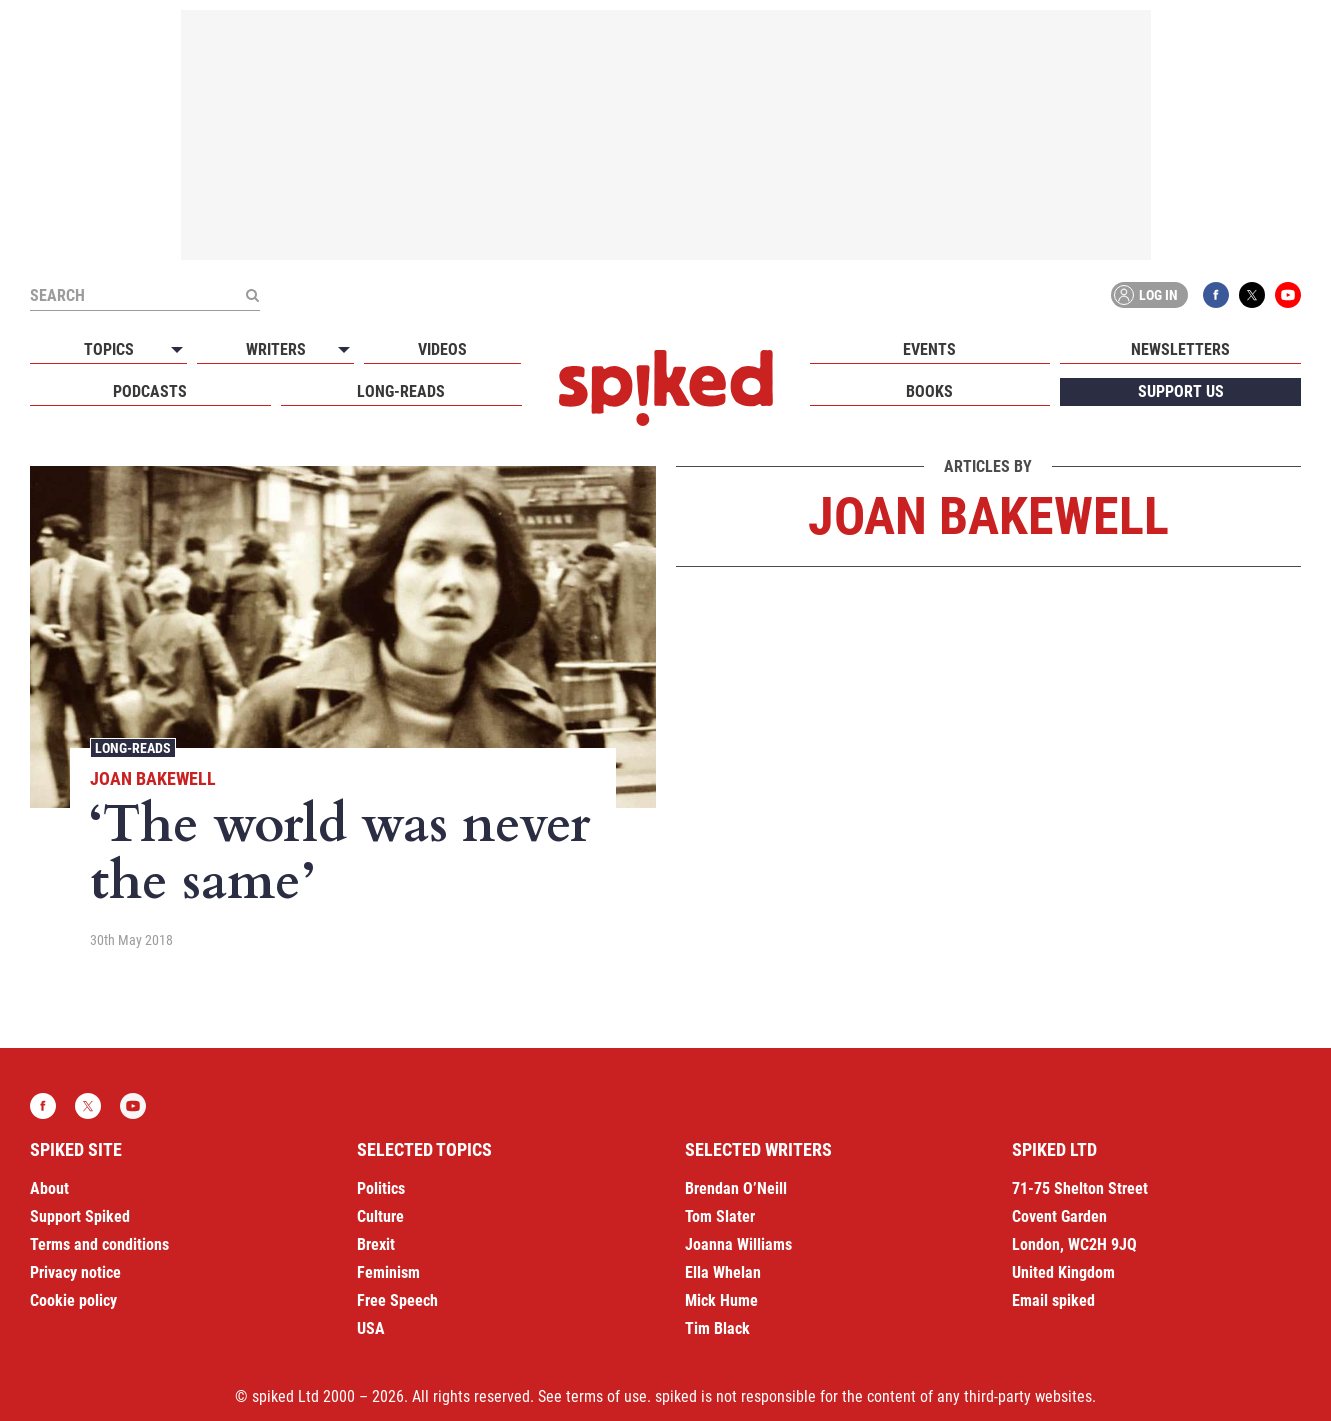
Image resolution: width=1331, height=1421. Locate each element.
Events (929, 349)
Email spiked (1053, 1300)
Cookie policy (73, 1300)
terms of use (606, 1396)
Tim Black (717, 1328)
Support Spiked (80, 1216)
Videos (442, 349)
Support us (1181, 391)
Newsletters (1180, 349)
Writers (276, 349)
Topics (109, 349)
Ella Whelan (723, 1272)
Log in (1146, 295)
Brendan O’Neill (736, 1188)
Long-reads (401, 391)
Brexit (376, 1244)
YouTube (1288, 295)
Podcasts (150, 391)
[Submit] (252, 295)
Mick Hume (721, 1300)
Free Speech (397, 1300)
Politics (381, 1188)
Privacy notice (75, 1272)
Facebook (1216, 295)
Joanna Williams (738, 1244)
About (49, 1188)
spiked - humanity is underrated (666, 388)
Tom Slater (720, 1216)
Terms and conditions (99, 1244)
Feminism (388, 1272)
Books (929, 391)
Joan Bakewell (153, 778)
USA (371, 1328)
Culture (380, 1216)
